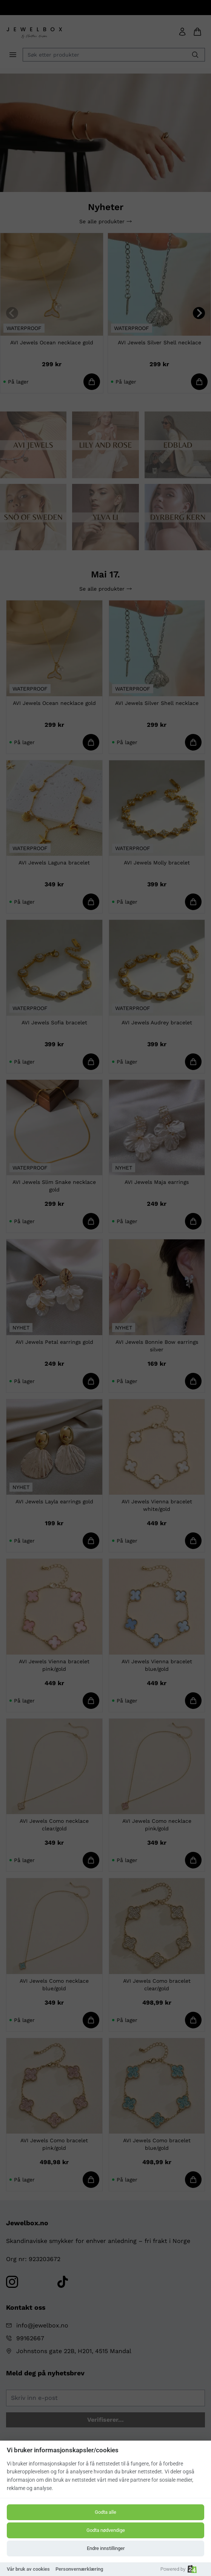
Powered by (178, 2569)
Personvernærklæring (79, 2569)
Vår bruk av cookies (28, 2569)
